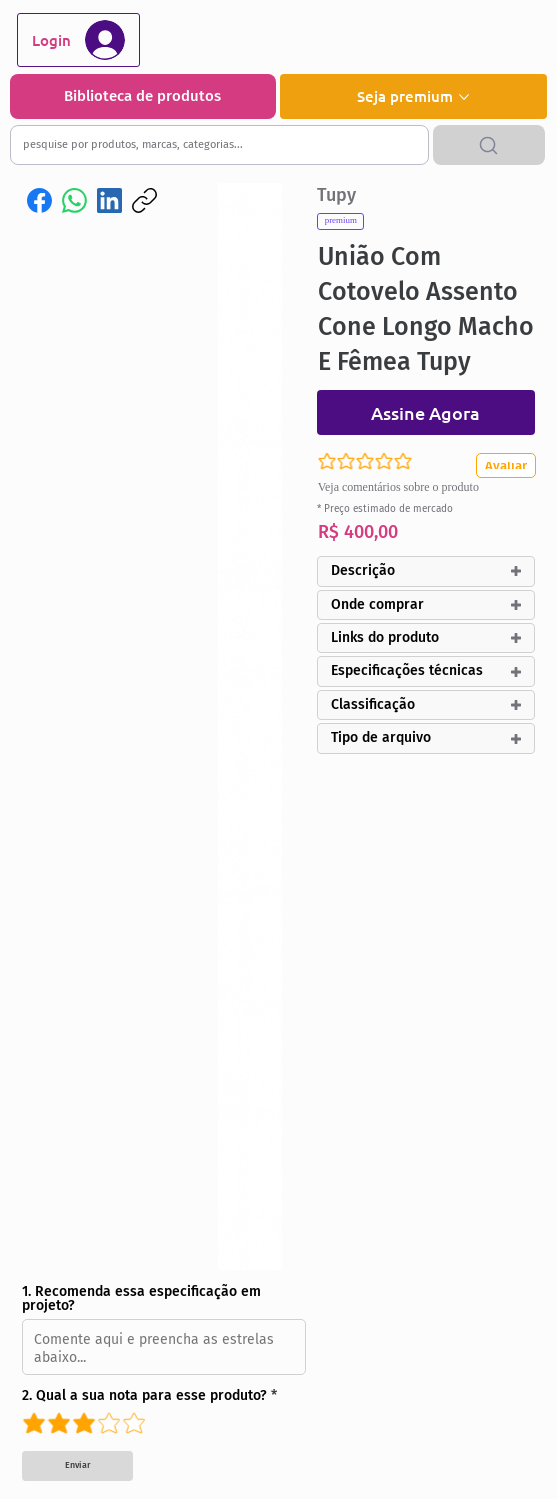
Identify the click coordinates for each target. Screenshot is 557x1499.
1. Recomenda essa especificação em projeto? (141, 1299)
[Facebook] (39, 200)
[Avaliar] (511, 465)
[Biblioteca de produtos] (143, 96)
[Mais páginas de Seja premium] (464, 97)
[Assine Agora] (426, 412)
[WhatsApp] (74, 200)
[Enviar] (77, 1466)
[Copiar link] (144, 200)
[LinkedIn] (109, 200)
